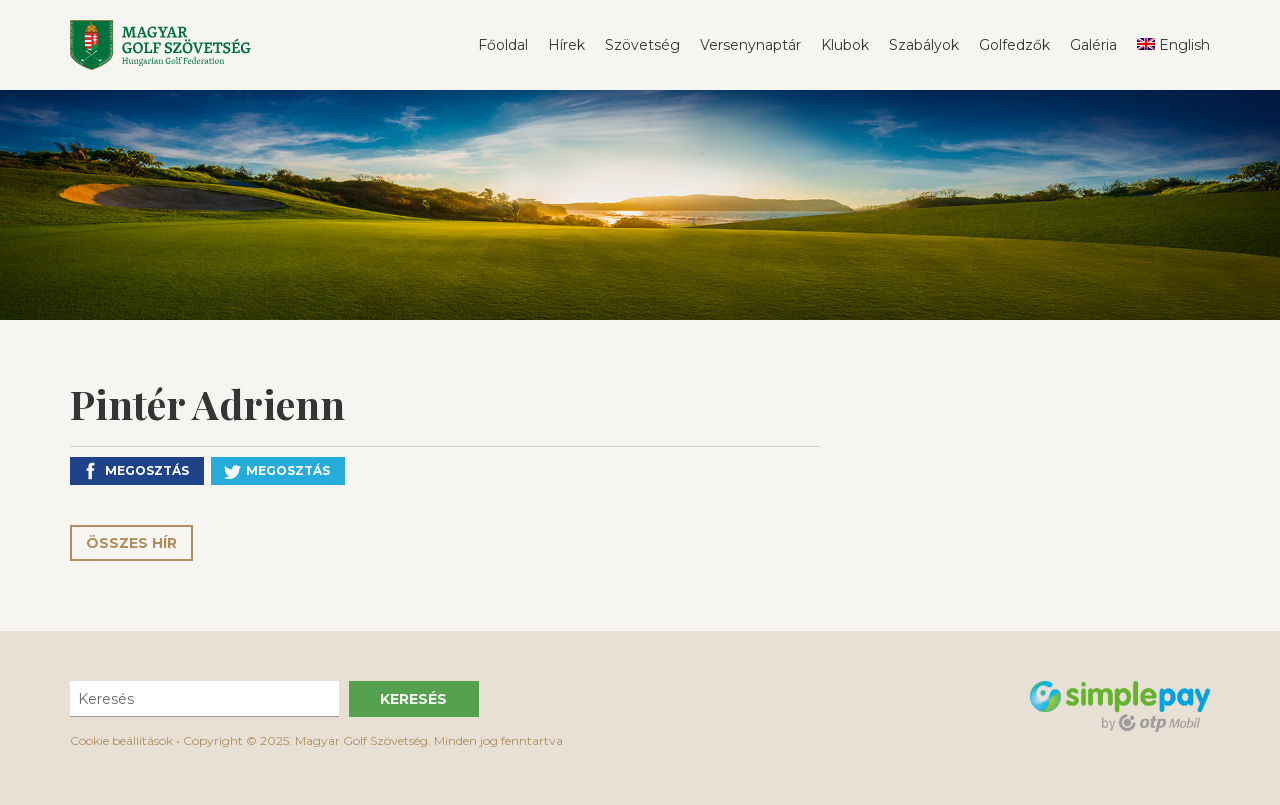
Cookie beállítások (121, 740)
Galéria (1093, 45)
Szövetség (642, 45)
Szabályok (924, 45)
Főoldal (503, 45)
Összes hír (131, 543)
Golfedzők (1014, 45)
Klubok (845, 45)
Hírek (566, 45)
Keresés (413, 699)
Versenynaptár (750, 45)
